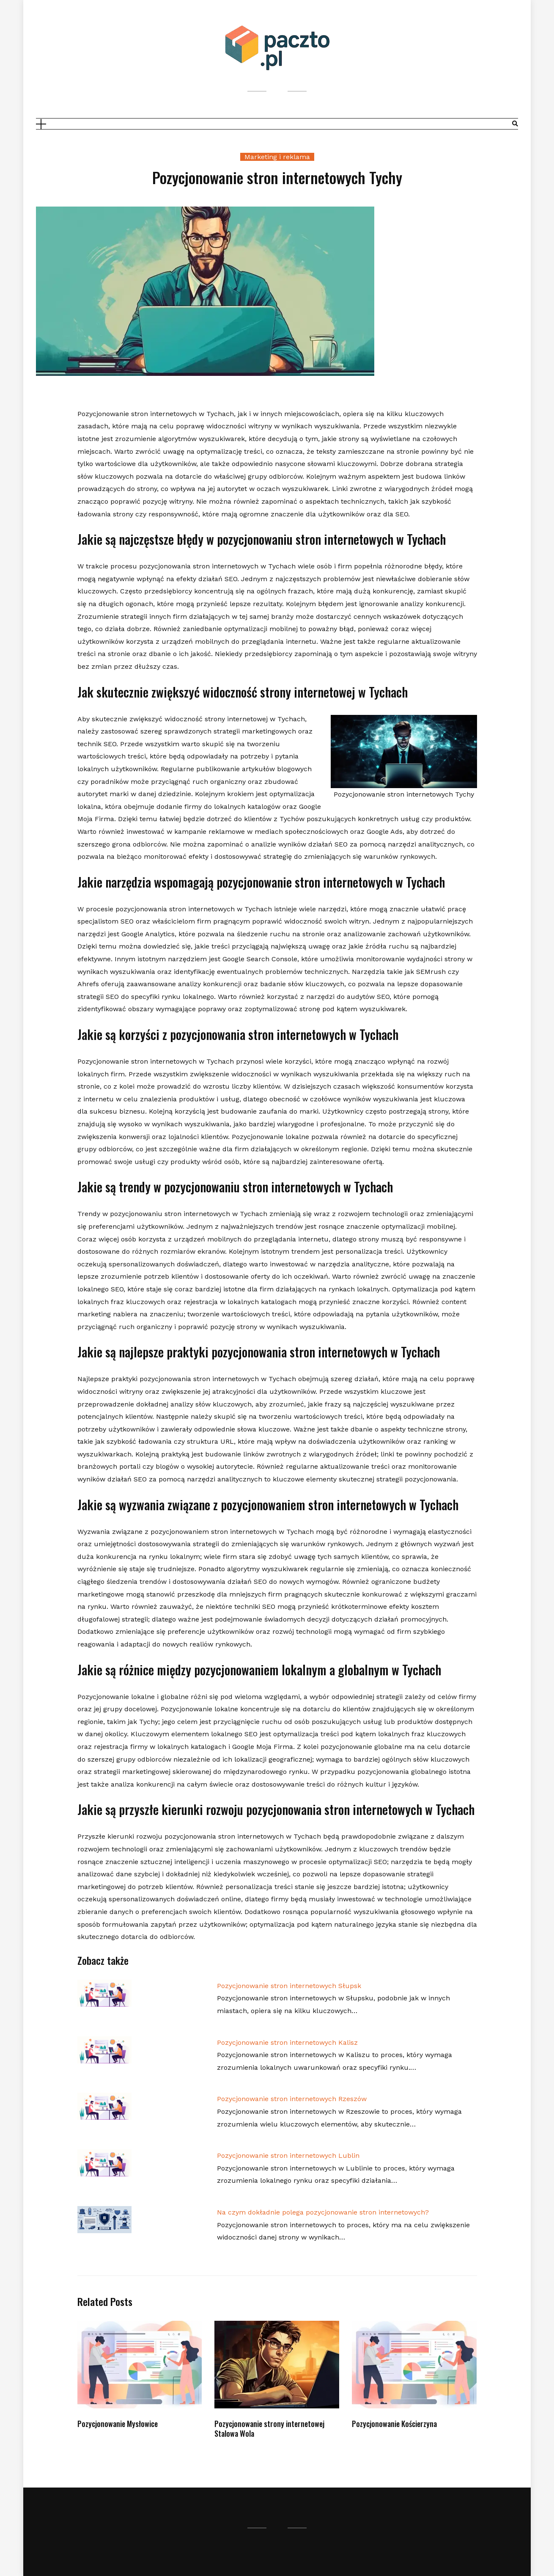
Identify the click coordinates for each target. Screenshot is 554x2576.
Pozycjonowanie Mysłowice (117, 2423)
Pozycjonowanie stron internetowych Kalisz (287, 2042)
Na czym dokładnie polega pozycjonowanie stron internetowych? (323, 2212)
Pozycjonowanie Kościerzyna (394, 2423)
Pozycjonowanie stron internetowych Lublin (288, 2155)
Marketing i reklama (277, 157)
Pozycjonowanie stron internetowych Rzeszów (292, 2099)
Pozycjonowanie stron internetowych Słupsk (289, 1986)
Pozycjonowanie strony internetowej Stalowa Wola (269, 2428)
